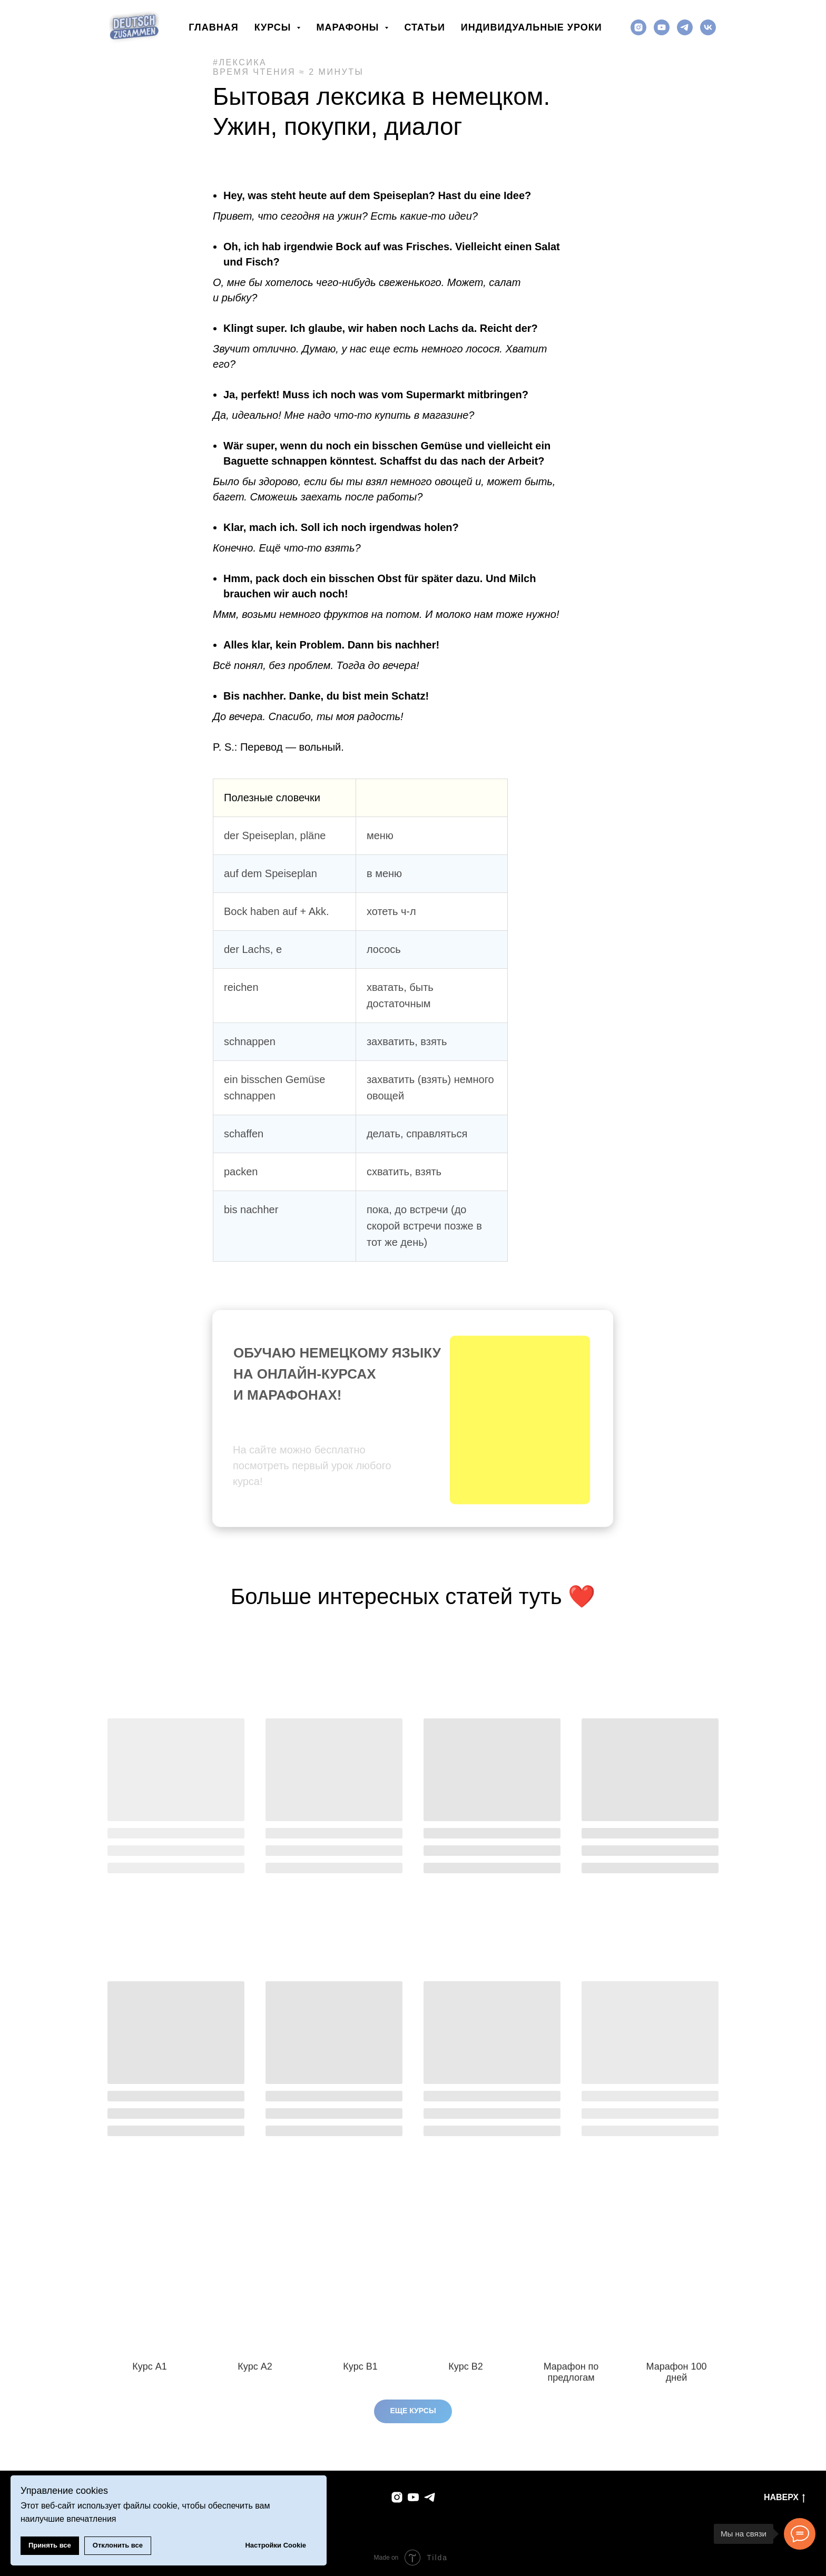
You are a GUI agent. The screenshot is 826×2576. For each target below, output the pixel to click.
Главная (213, 27)
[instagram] (638, 27)
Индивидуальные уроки (531, 27)
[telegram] (685, 27)
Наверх (784, 2498)
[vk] (708, 27)
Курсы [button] (274, 27)
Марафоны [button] (349, 27)
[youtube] (662, 27)
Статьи (424, 27)
